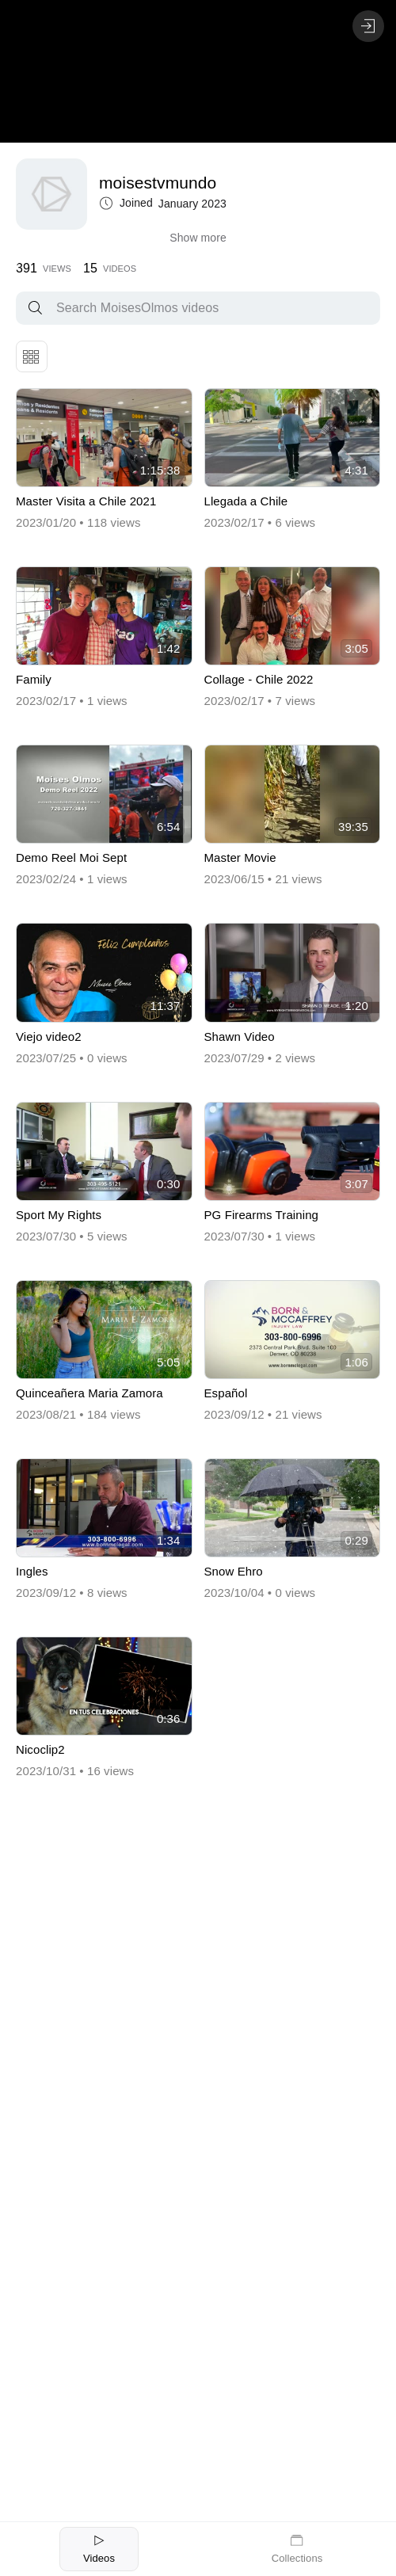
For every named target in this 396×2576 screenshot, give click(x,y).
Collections (297, 2548)
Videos (99, 2548)
